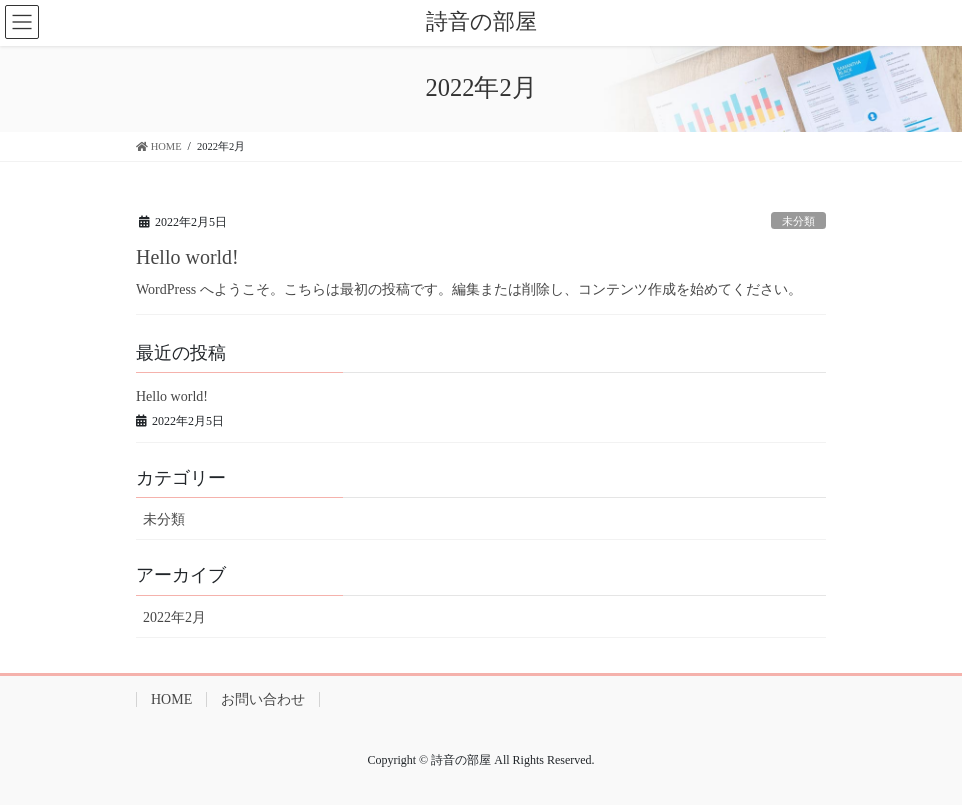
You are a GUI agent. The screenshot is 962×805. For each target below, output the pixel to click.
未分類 (798, 221)
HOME (171, 699)
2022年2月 (174, 617)
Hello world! (187, 257)
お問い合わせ (263, 699)
